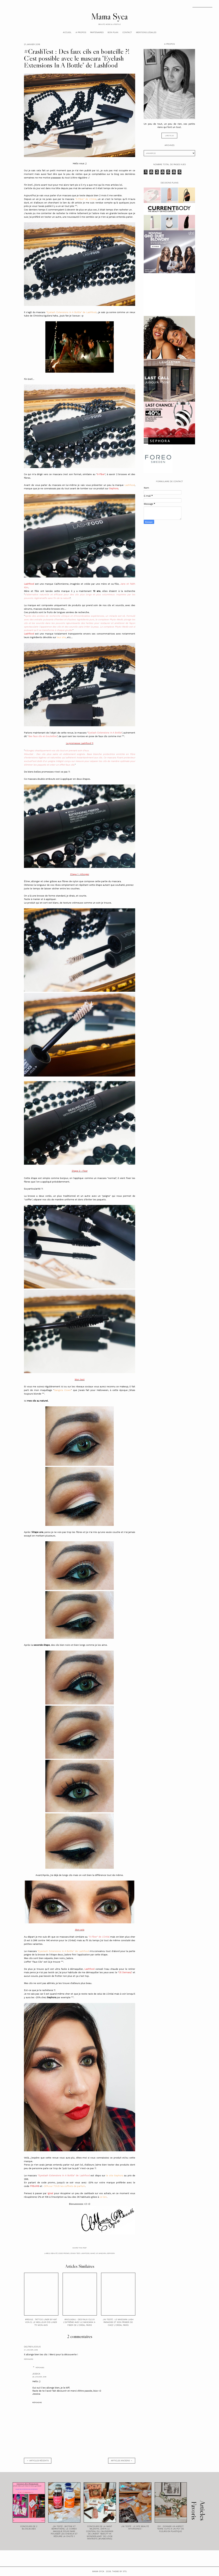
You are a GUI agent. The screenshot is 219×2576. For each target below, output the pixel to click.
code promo (63, 2253)
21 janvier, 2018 (31, 2350)
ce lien (103, 2197)
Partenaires (97, 32)
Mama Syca (109, 16)
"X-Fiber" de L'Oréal (85, 199)
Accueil (67, 32)
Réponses (40, 2367)
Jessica (36, 2374)
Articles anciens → (121, 2460)
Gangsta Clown (62, 1390)
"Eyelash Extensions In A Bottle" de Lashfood (71, 312)
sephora (111, 2253)
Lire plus (169, 135)
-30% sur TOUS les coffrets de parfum (64, 2186)
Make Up (94, 2253)
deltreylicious (32, 2346)
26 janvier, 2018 (39, 2377)
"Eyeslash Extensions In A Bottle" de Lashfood (63, 1951)
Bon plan (113, 32)
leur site (61, 637)
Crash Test (75, 2253)
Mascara (102, 2253)
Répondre (28, 2359)
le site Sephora (115, 2175)
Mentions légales (146, 32)
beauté (54, 2253)
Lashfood (130, 485)
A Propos (81, 32)
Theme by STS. (119, 2571)
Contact (127, 32)
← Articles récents (38, 2460)
